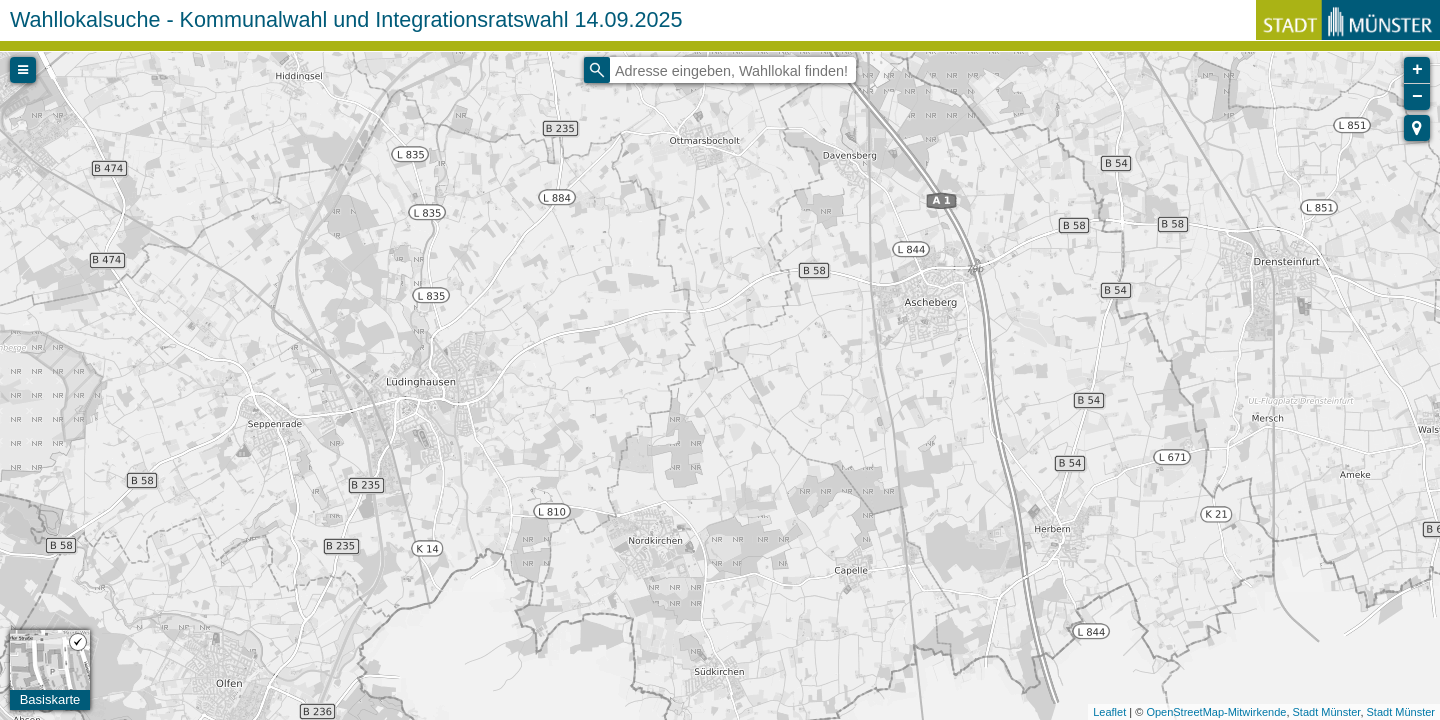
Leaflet (1109, 712)
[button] (1417, 128)
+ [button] (1417, 70)
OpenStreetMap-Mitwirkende (1216, 712)
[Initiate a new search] (597, 70)
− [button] (1417, 97)
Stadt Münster (1327, 712)
